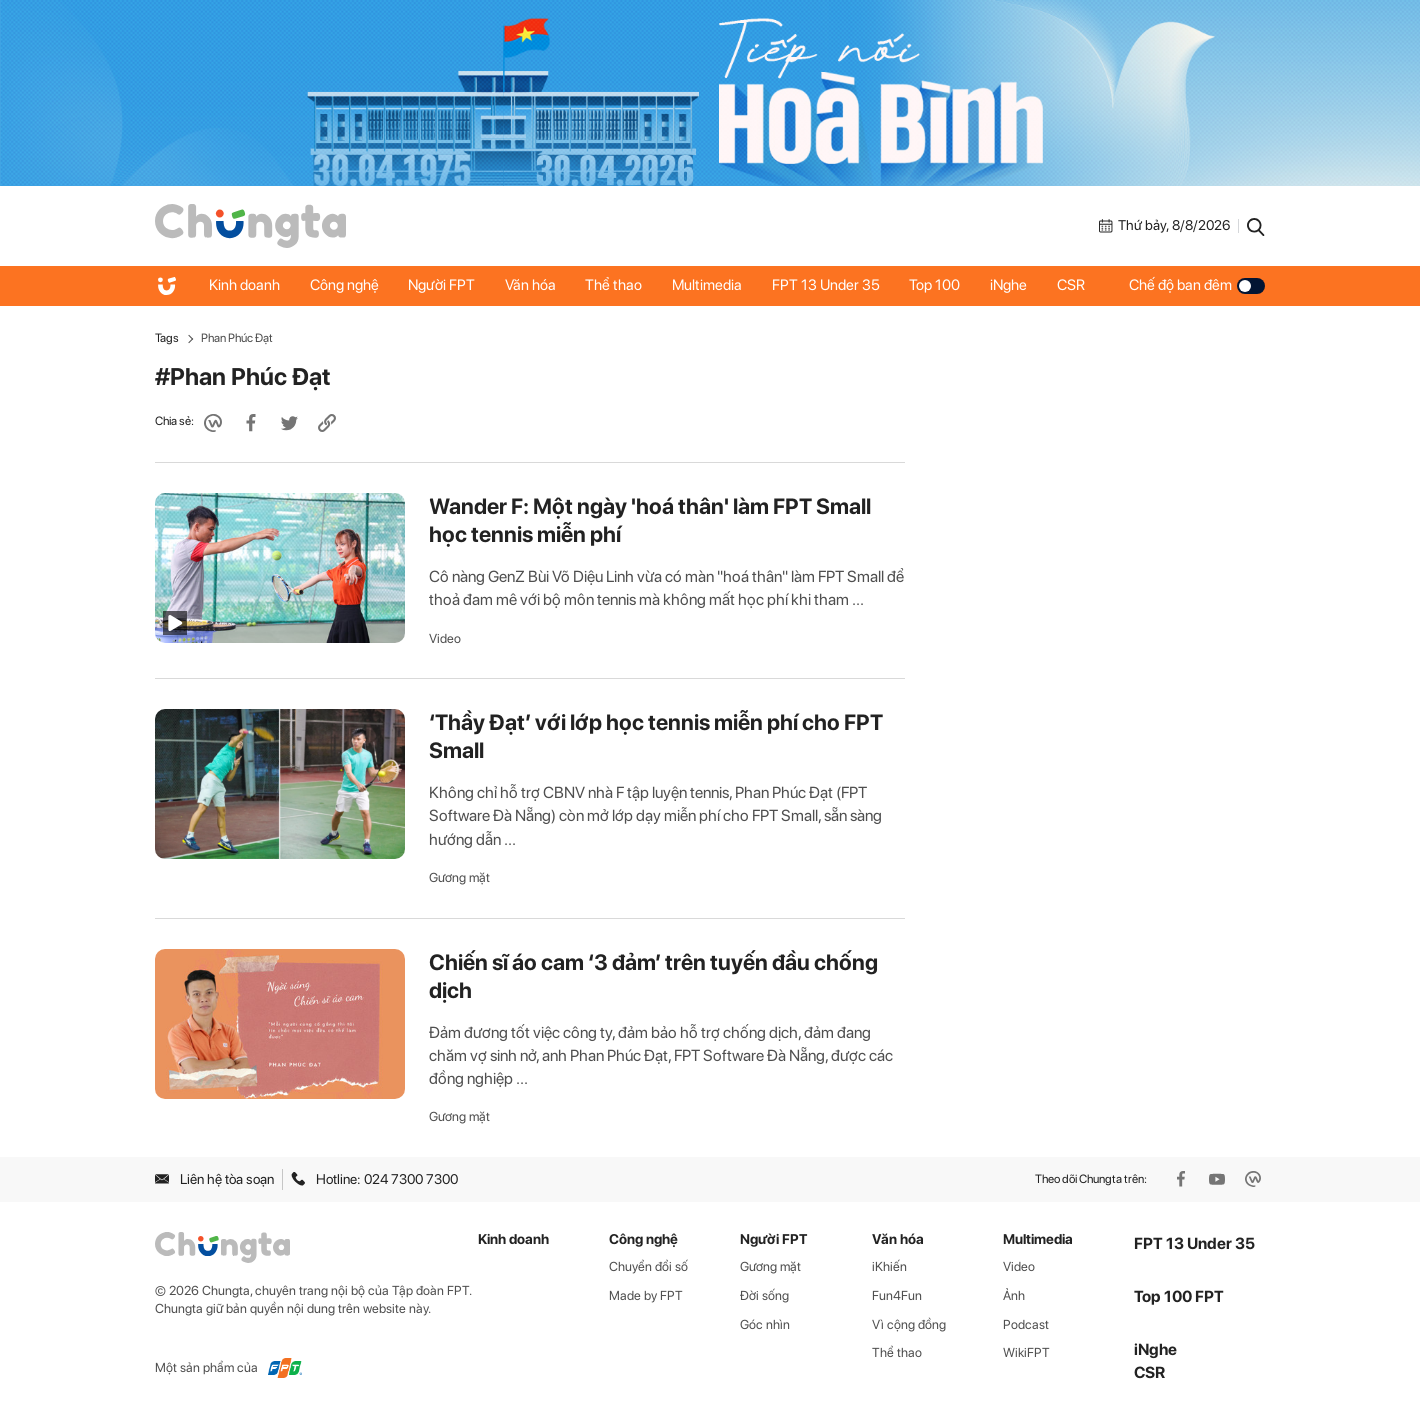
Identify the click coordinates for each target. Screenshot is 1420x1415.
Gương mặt (459, 877)
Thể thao (615, 285)
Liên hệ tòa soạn (214, 1179)
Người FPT (442, 285)
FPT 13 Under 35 (828, 285)
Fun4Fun (897, 1295)
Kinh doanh (244, 285)
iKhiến (889, 1266)
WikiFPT (1026, 1352)
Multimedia (709, 285)
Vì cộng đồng (909, 1324)
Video (445, 638)
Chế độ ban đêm (1197, 285)
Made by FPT (646, 1295)
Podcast (1026, 1324)
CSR (1074, 285)
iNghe (1011, 285)
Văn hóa (531, 285)
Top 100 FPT (1179, 1296)
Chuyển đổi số (648, 1266)
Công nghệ (344, 285)
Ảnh (1014, 1295)
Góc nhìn (765, 1324)
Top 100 (937, 285)
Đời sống (764, 1295)
